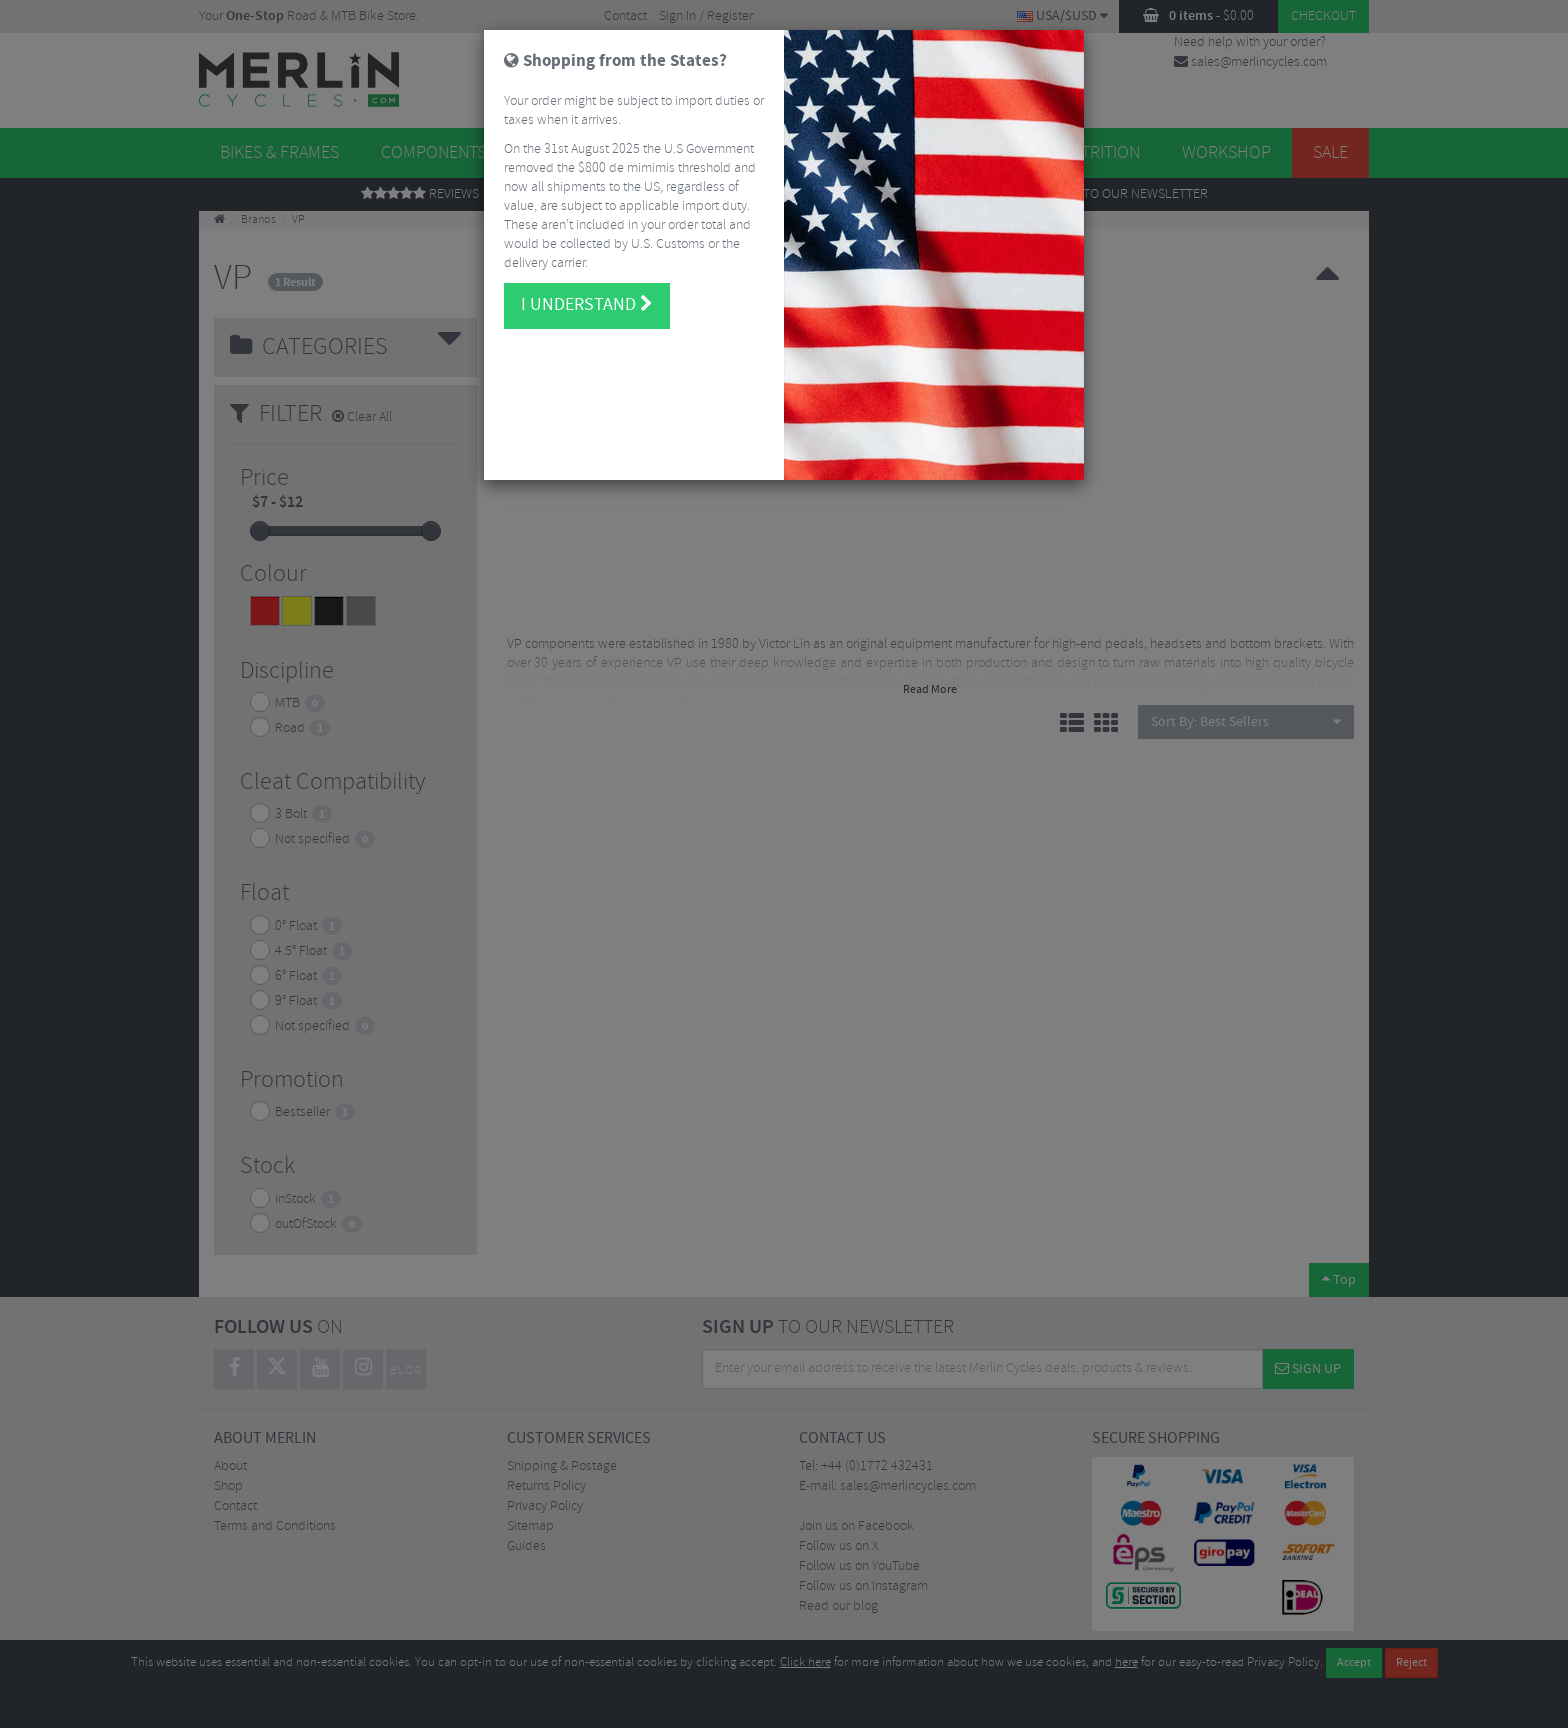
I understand (587, 292)
